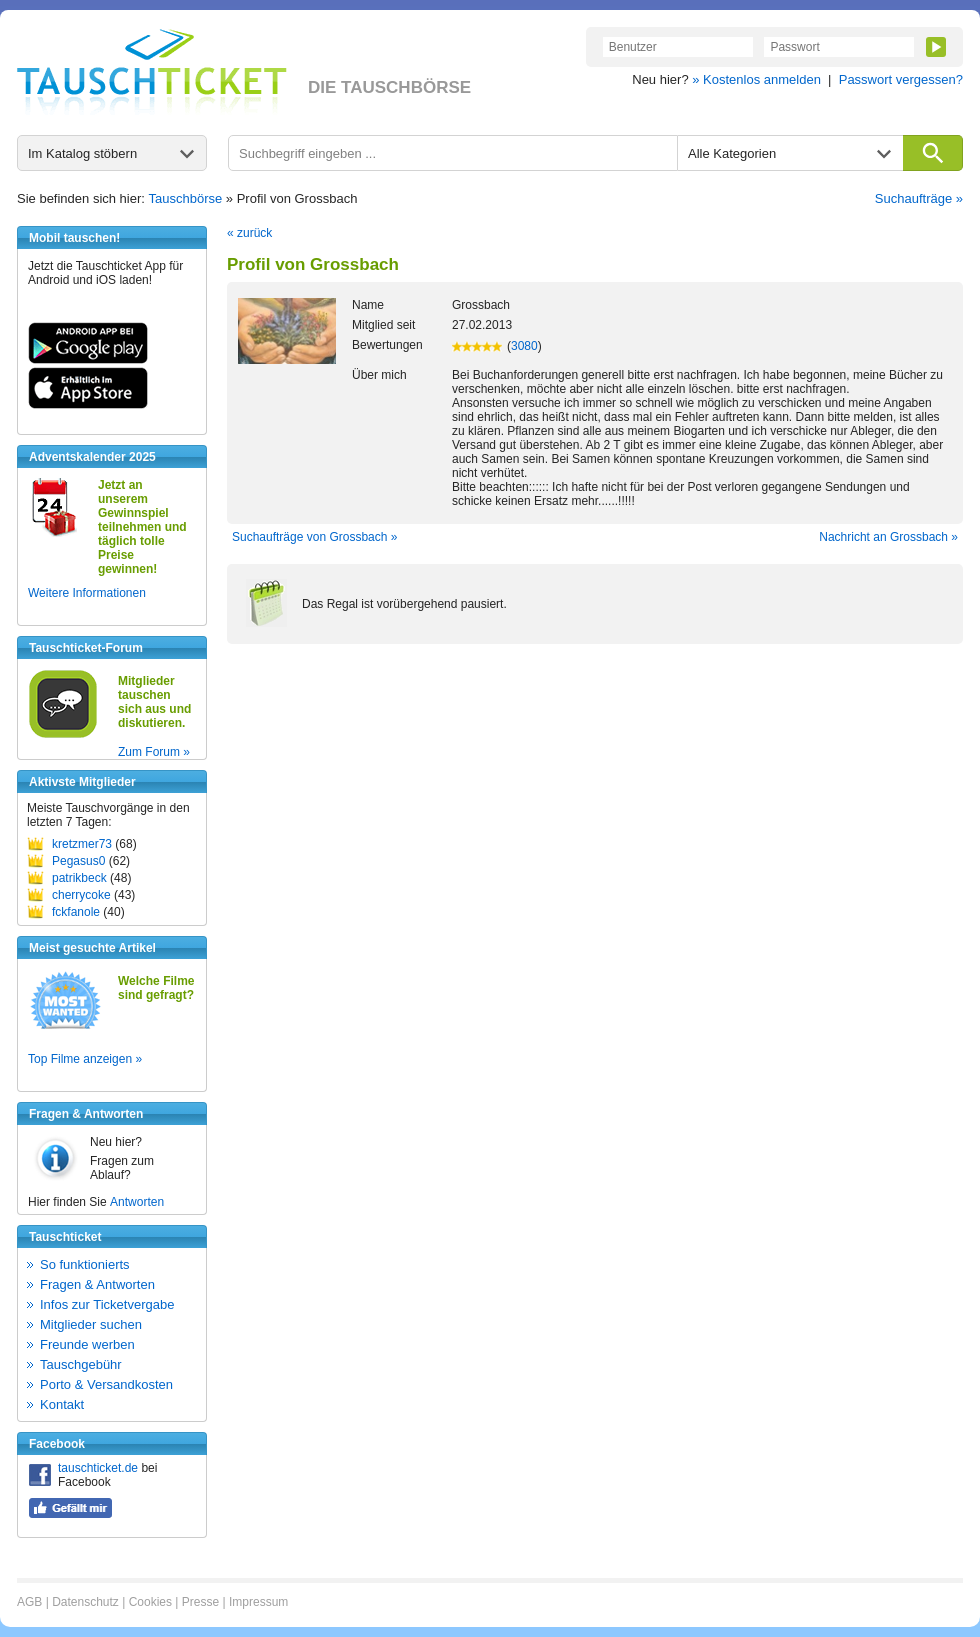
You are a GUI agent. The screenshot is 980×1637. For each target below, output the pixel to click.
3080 (524, 346)
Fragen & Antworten (97, 1284)
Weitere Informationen (87, 593)
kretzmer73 (82, 844)
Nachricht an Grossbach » (888, 537)
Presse (200, 1602)
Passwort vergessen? (901, 79)
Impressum (258, 1602)
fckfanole (76, 912)
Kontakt (62, 1404)
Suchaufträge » (919, 198)
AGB (29, 1602)
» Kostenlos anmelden (756, 79)
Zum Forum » (154, 752)
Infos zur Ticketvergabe (107, 1304)
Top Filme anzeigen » (85, 1059)
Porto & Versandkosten (106, 1384)
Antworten (137, 1202)
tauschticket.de (98, 1468)
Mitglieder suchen (91, 1324)
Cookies (150, 1602)
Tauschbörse (186, 198)
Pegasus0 (78, 861)
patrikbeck (79, 878)
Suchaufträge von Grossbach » (314, 537)
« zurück (249, 233)
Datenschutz (85, 1602)
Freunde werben (87, 1344)
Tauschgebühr (81, 1364)
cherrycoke (81, 895)
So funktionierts (85, 1264)
